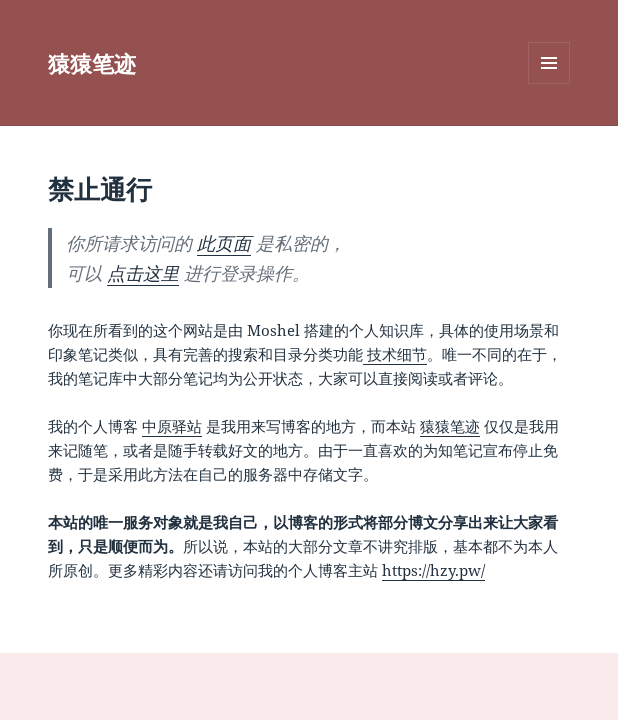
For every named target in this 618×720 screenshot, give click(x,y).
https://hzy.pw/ (433, 570)
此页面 (224, 243)
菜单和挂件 (549, 83)
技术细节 (395, 354)
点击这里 (143, 273)
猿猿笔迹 (92, 63)
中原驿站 (172, 426)
